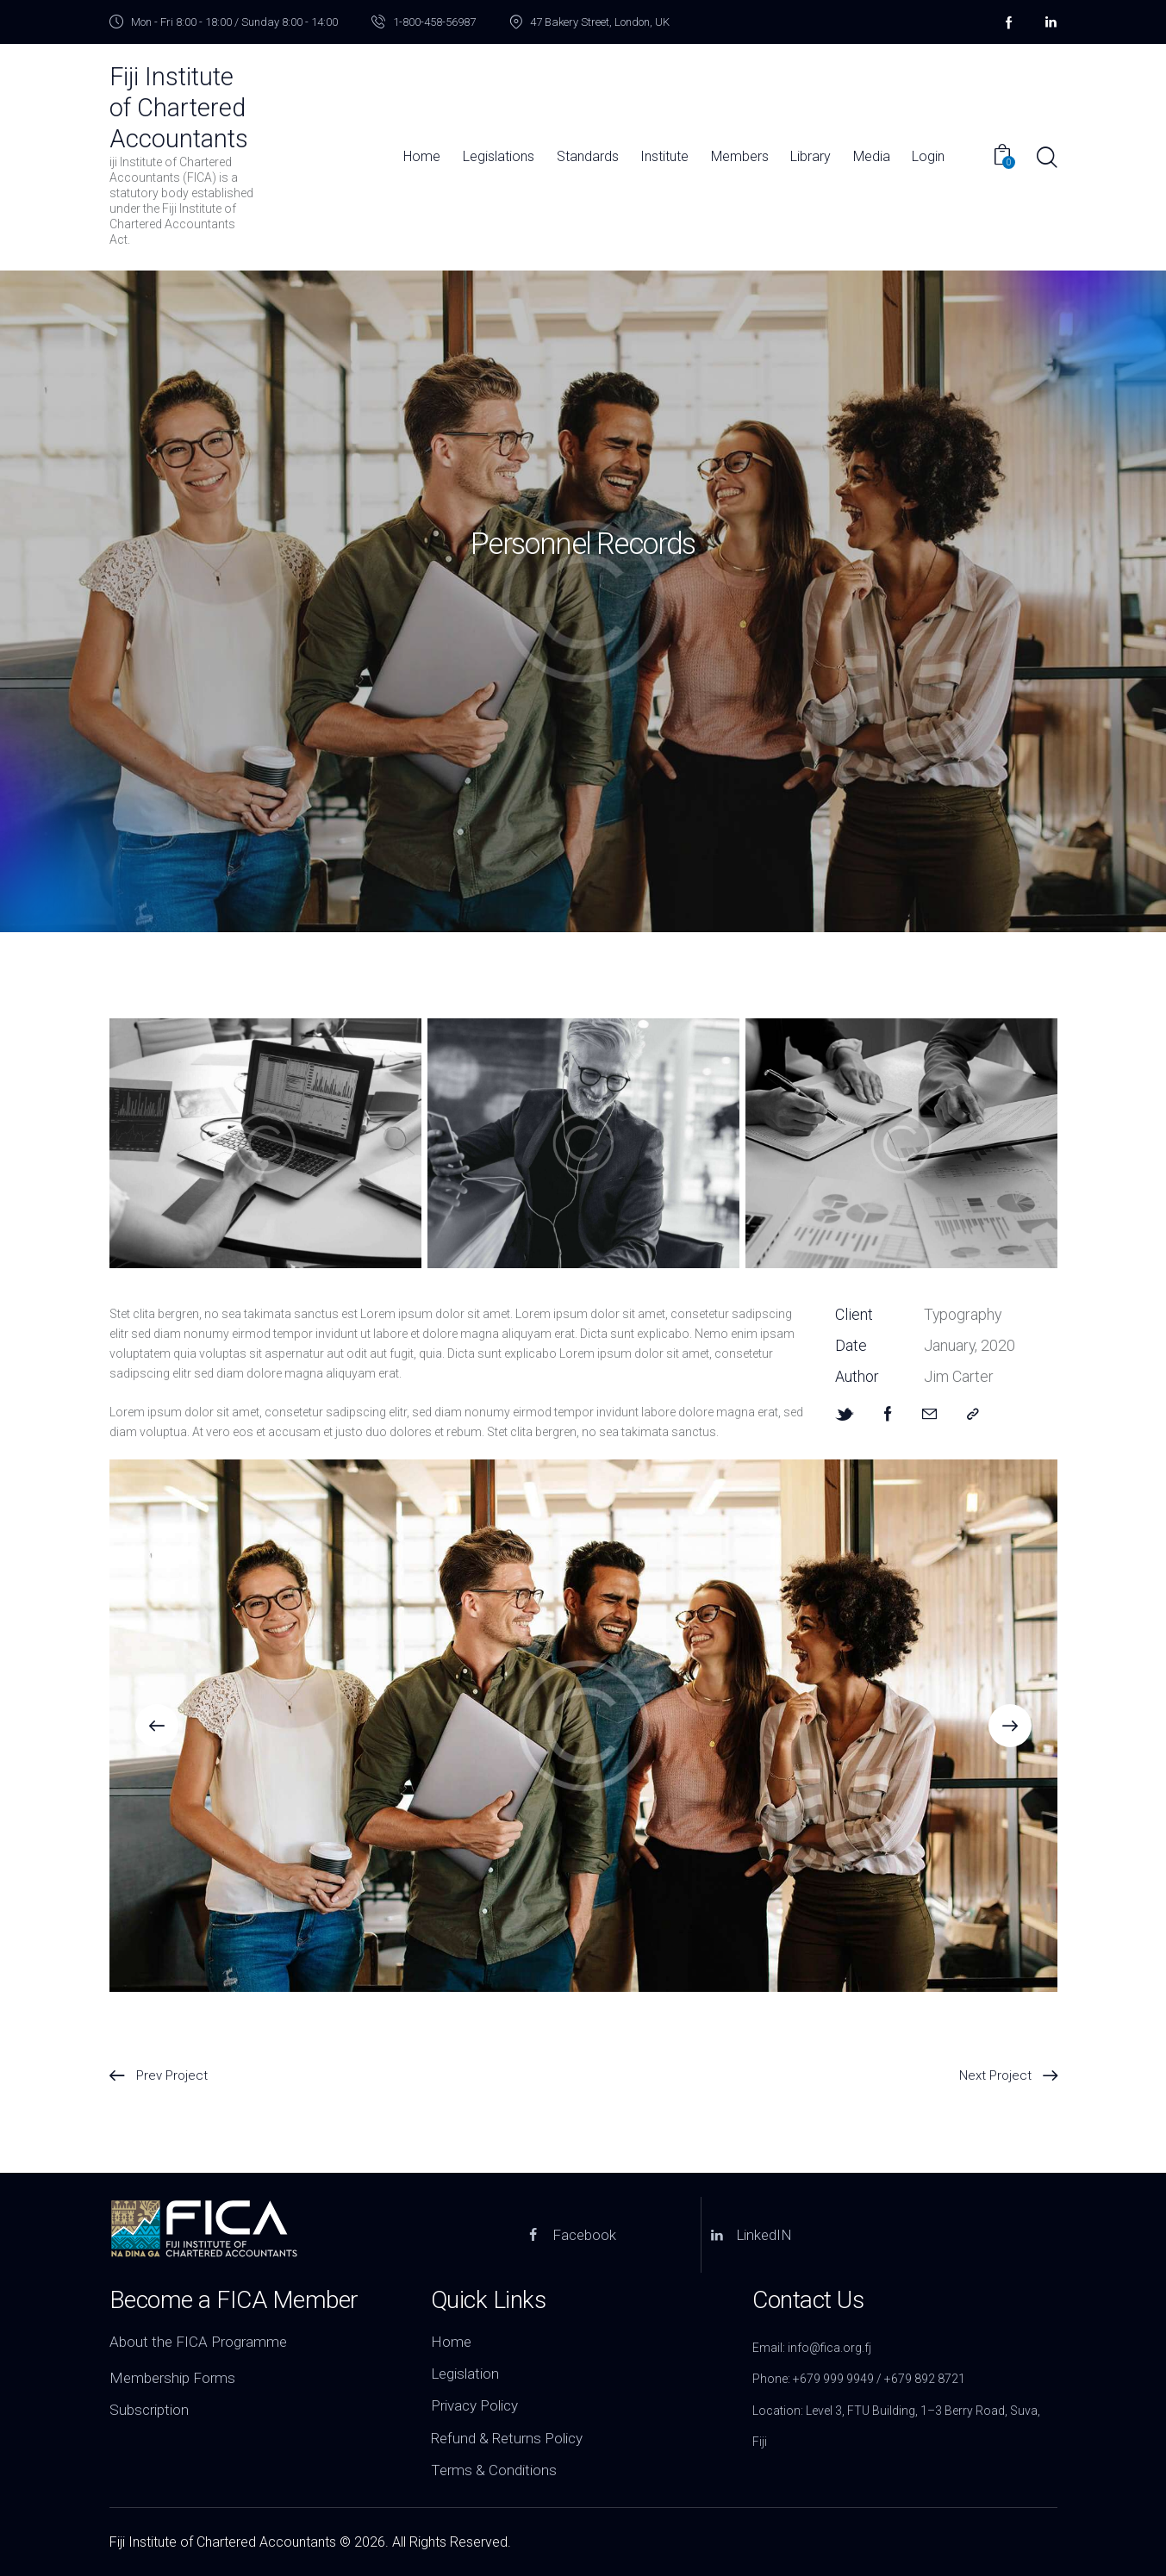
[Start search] (1046, 158)
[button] (156, 1725)
